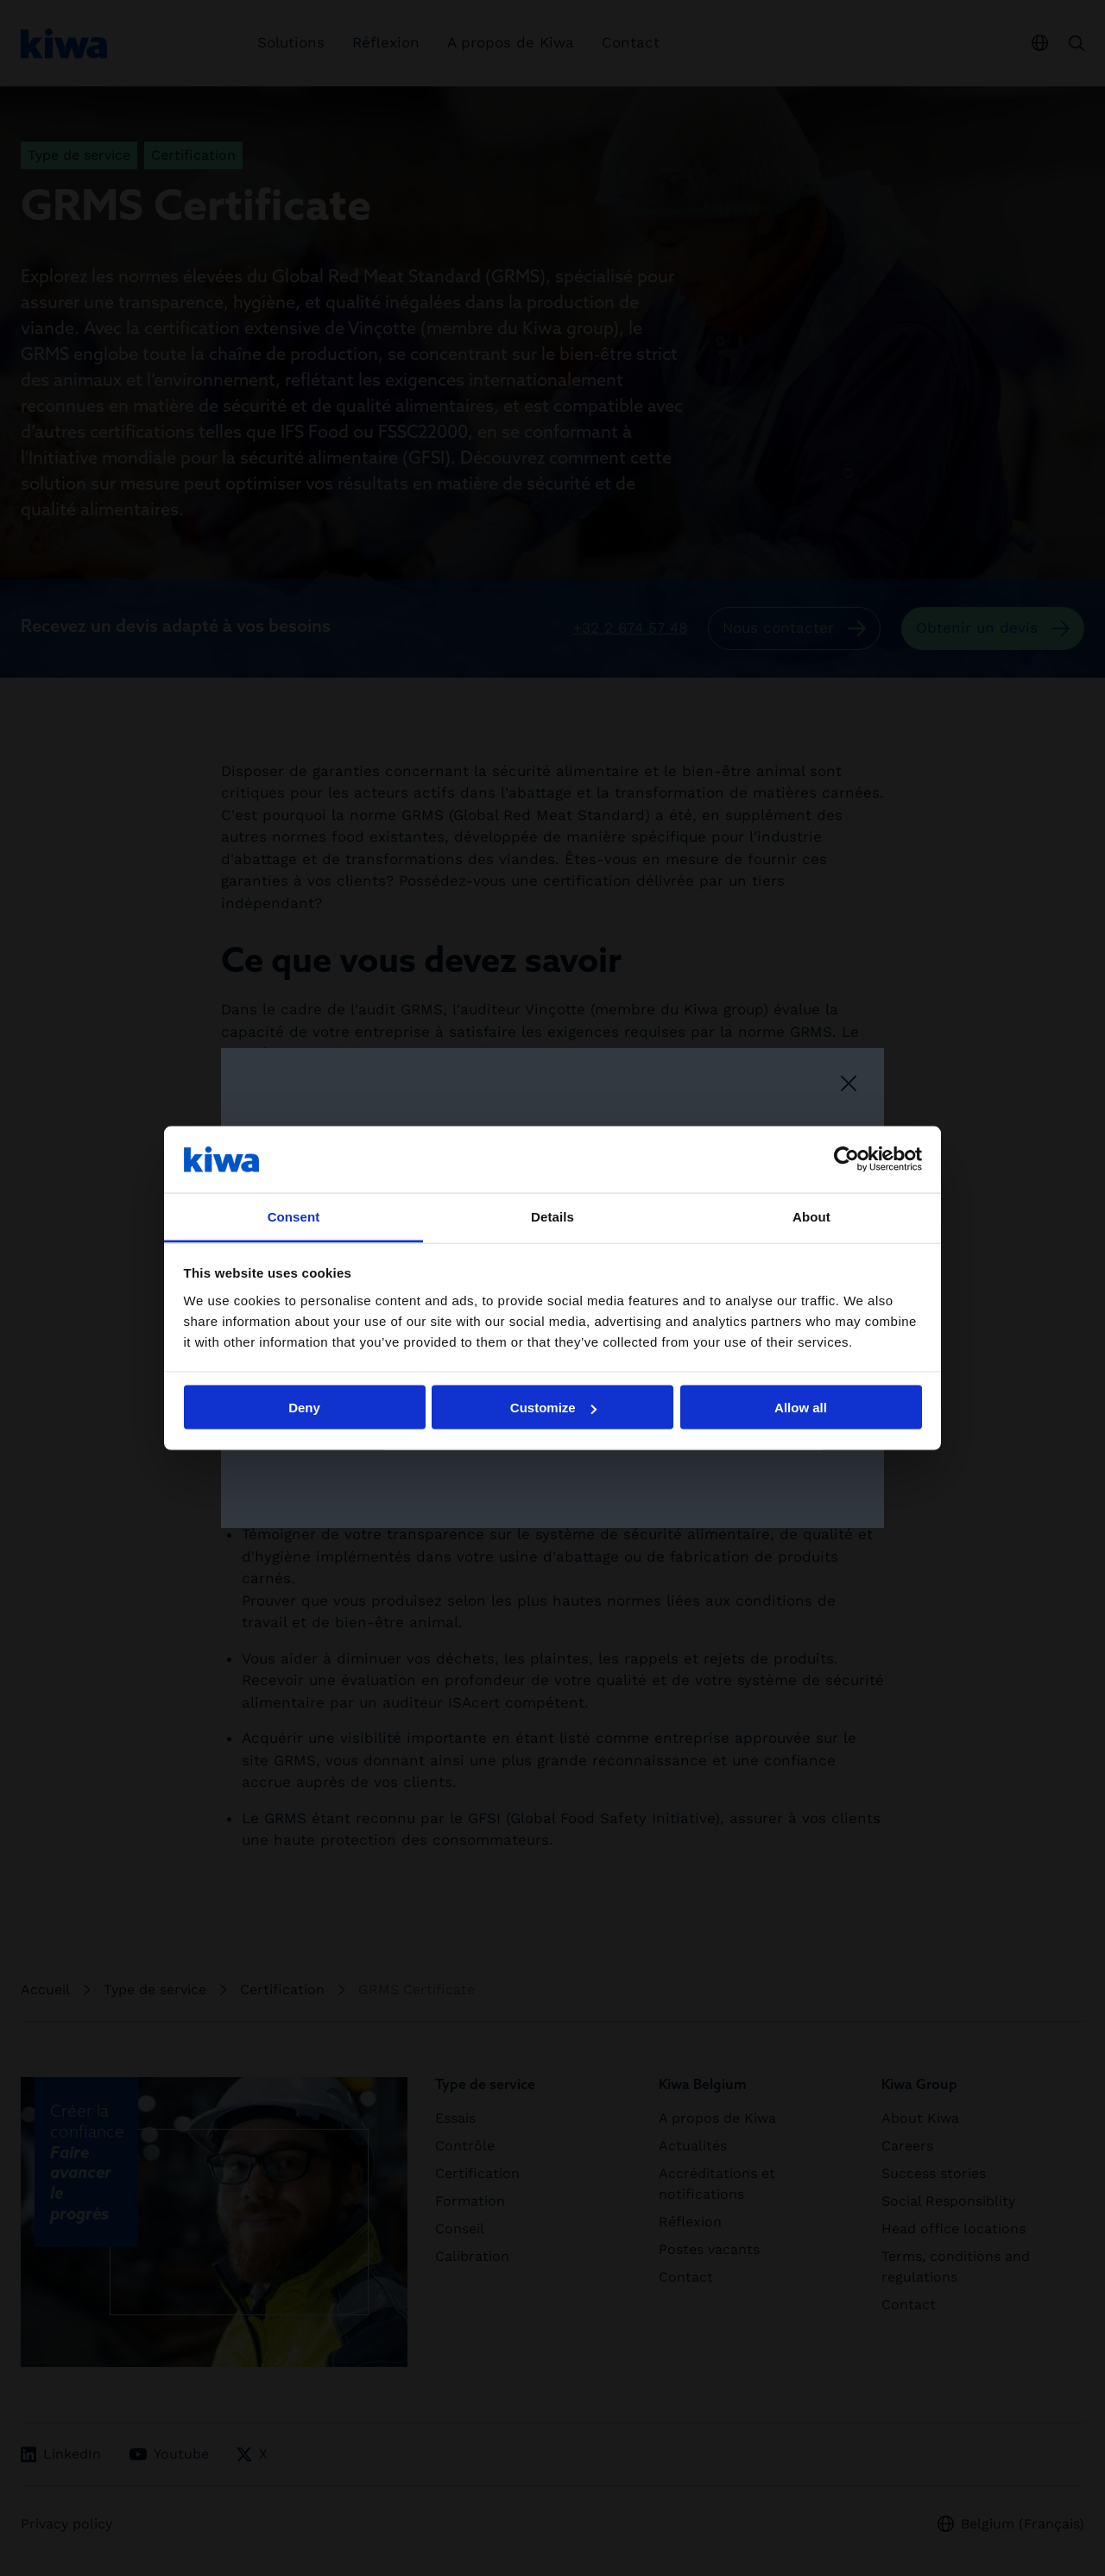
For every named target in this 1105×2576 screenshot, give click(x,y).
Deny (304, 1407)
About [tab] (811, 1216)
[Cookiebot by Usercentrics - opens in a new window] (846, 1159)
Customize (553, 1407)
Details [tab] (552, 1216)
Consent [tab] (294, 1216)
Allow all (800, 1407)
